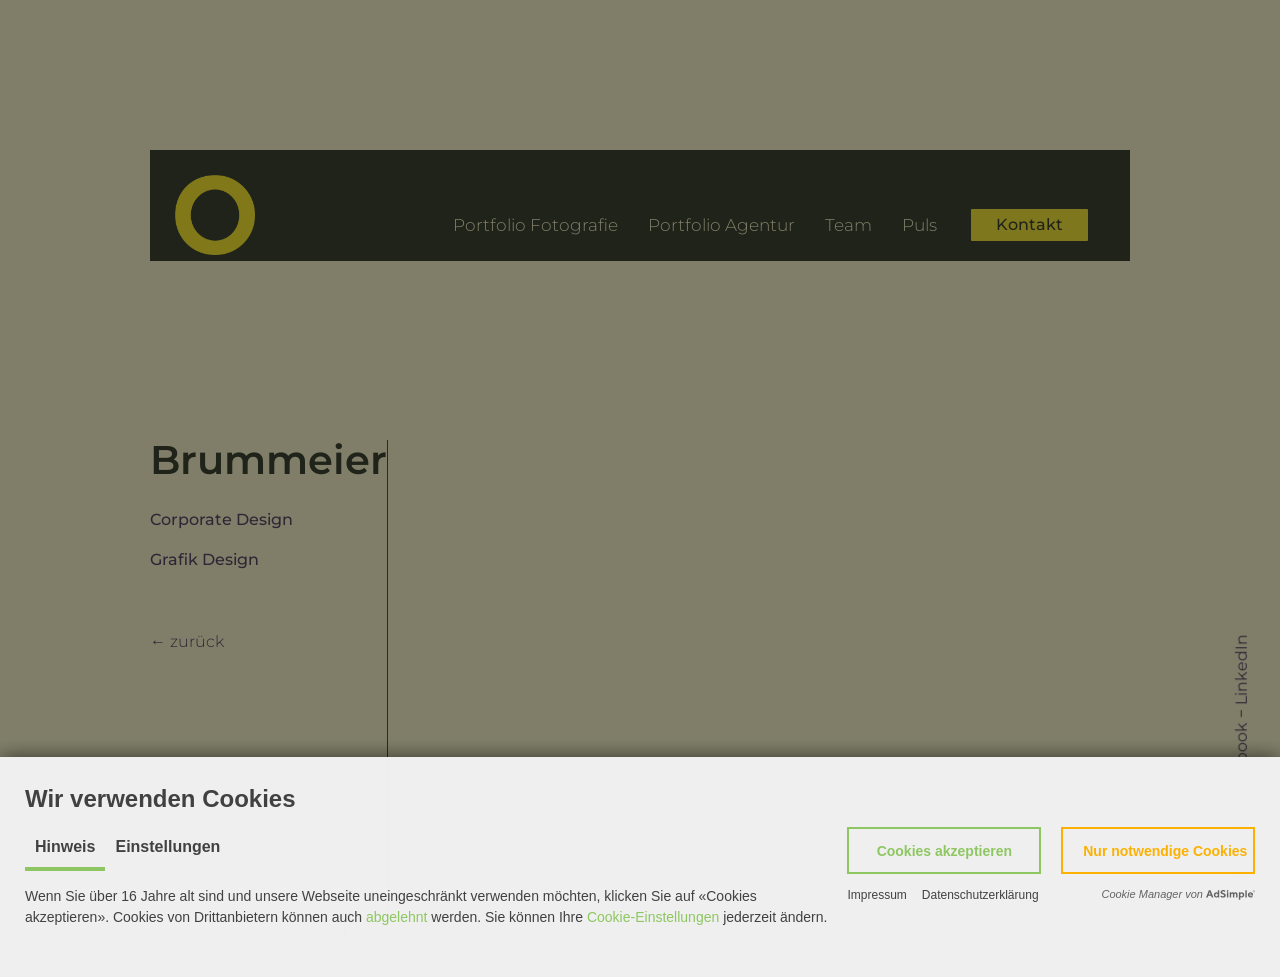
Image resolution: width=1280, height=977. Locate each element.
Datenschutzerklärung (980, 895)
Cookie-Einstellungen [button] (653, 917)
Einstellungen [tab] (167, 846)
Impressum (876, 895)
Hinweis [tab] (65, 846)
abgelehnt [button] (397, 917)
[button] (944, 850)
